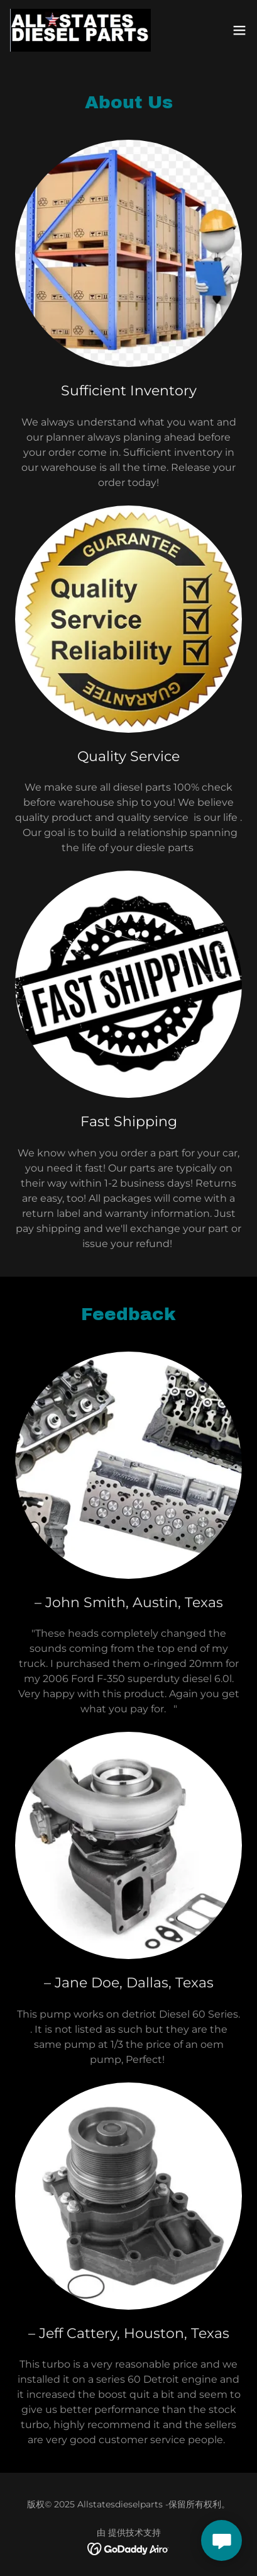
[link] (80, 30)
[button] (239, 30)
